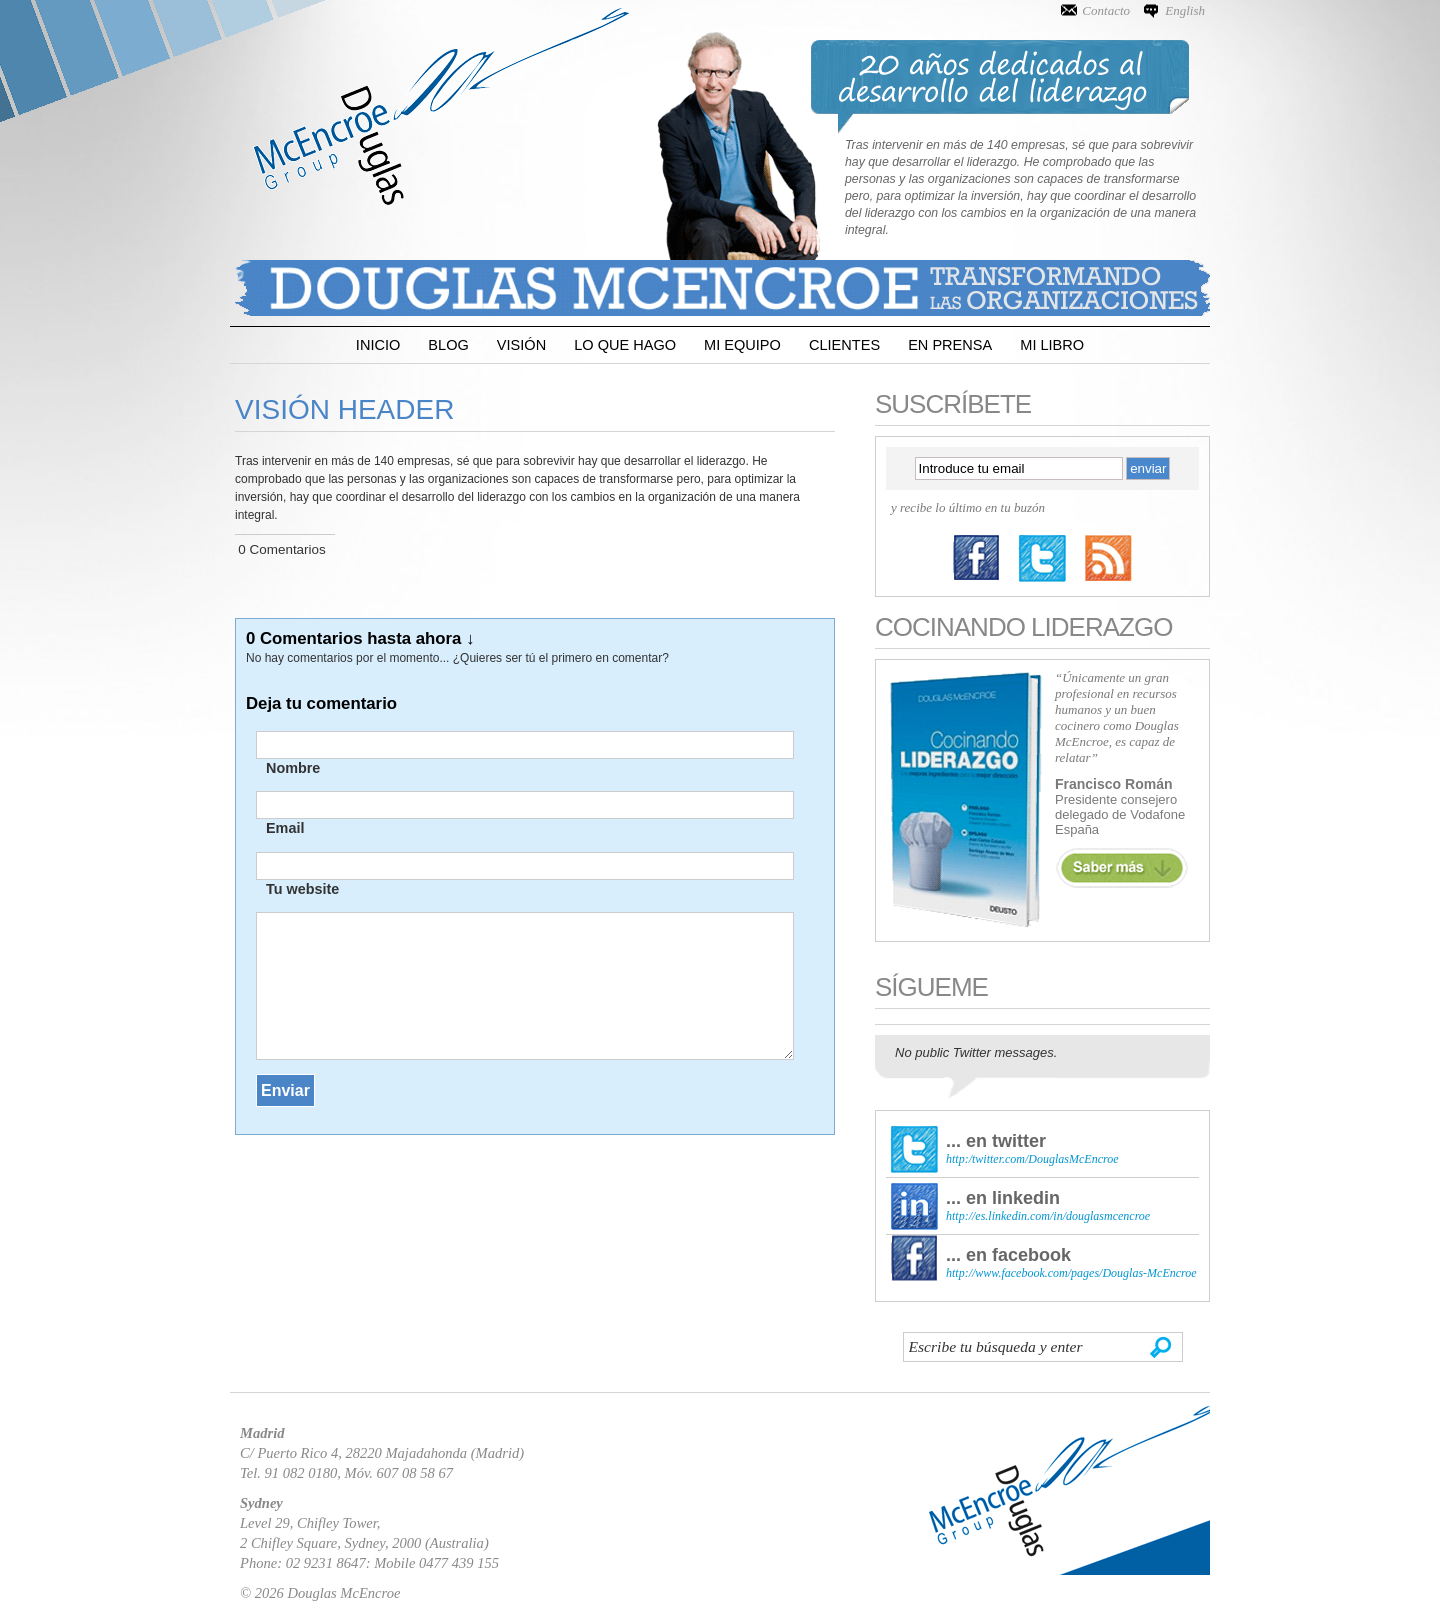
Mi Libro (1052, 345)
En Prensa (950, 345)
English (1185, 10)
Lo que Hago (625, 345)
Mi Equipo (742, 345)
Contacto (1106, 10)
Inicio (378, 345)
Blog (448, 345)
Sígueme (931, 987)
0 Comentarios (281, 549)
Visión (521, 345)
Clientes (844, 345)
